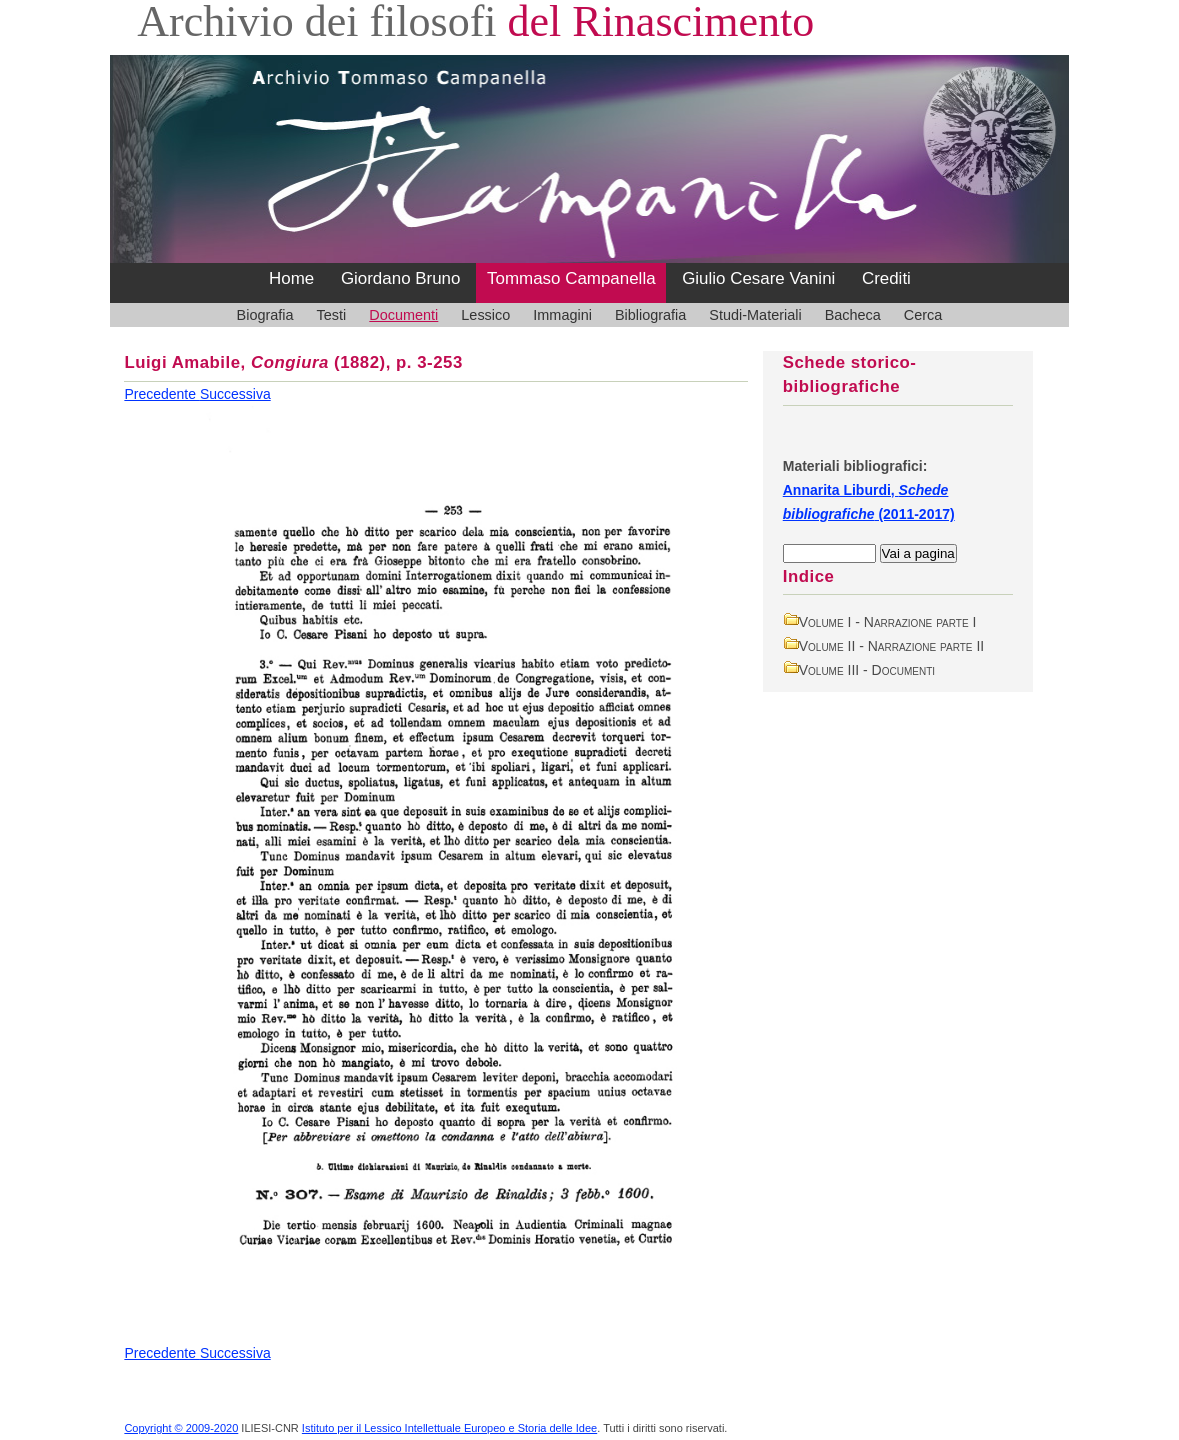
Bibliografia (650, 315)
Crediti (886, 278)
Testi (332, 315)
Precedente (162, 394)
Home (291, 278)
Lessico (485, 315)
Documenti (403, 315)
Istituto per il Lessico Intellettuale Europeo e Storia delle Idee (449, 1428)
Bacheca (853, 315)
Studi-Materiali (755, 315)
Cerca (923, 315)
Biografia (265, 315)
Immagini (562, 315)
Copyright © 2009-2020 (181, 1428)
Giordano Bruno (401, 278)
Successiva (235, 394)
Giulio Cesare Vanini (758, 278)
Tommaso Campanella (571, 278)
